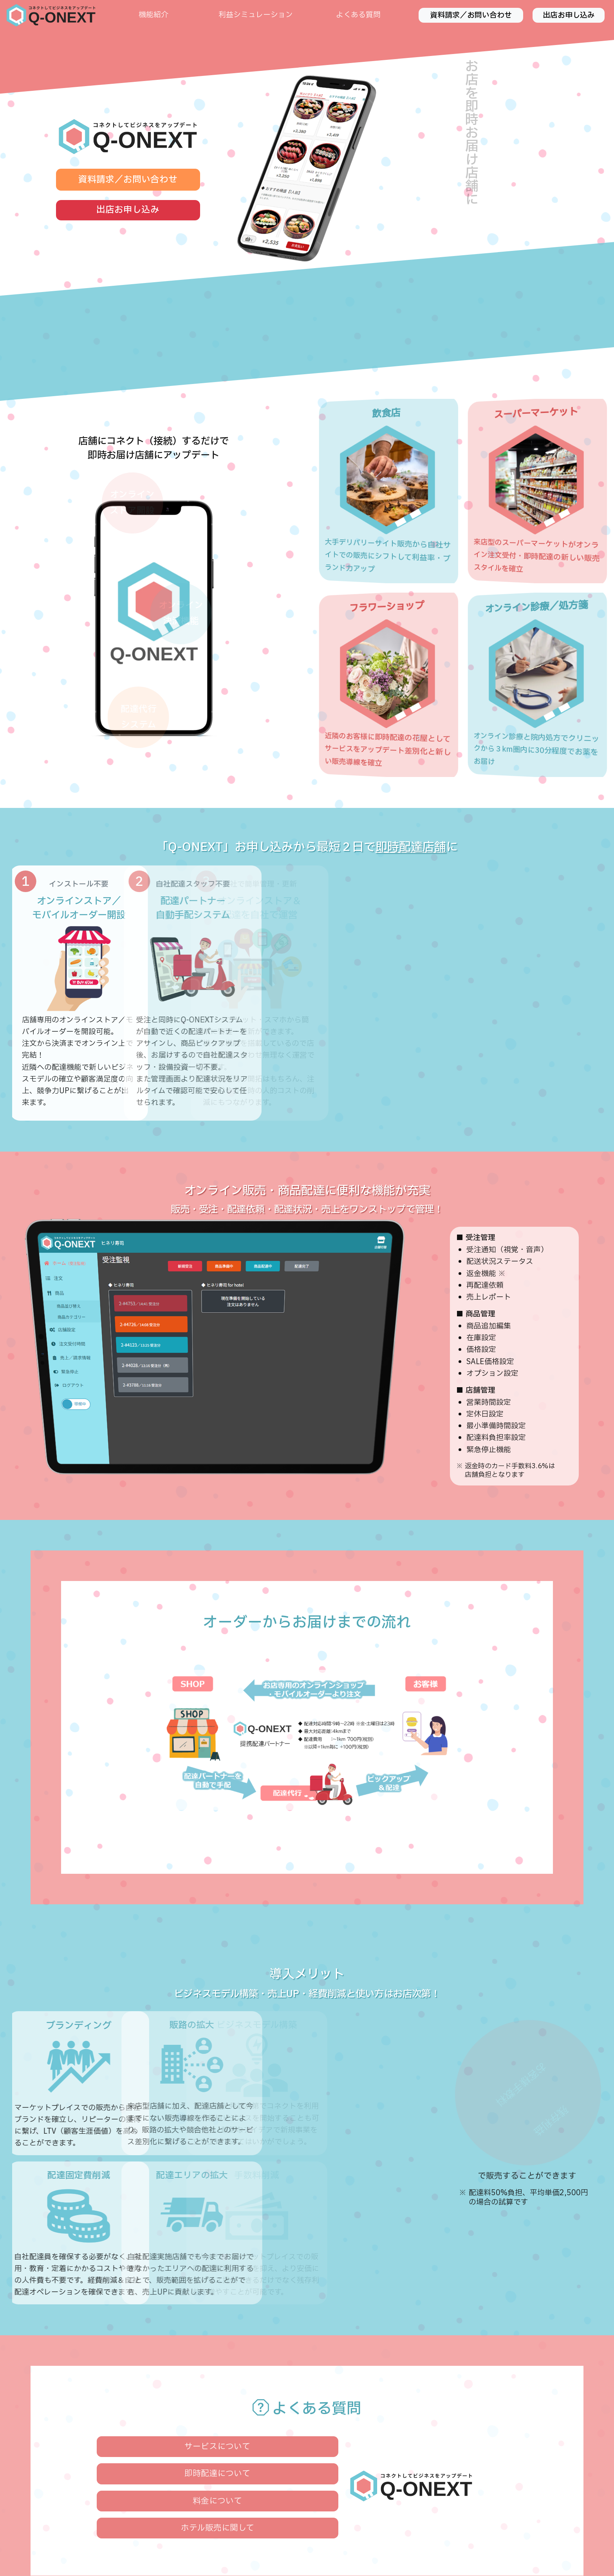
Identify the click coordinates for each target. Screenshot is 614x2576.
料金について (217, 2501)
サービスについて (217, 2447)
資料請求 (471, 15)
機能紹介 (153, 14)
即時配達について (217, 2474)
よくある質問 (358, 14)
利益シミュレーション (256, 14)
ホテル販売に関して (217, 2528)
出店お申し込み (569, 15)
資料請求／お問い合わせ (127, 179)
